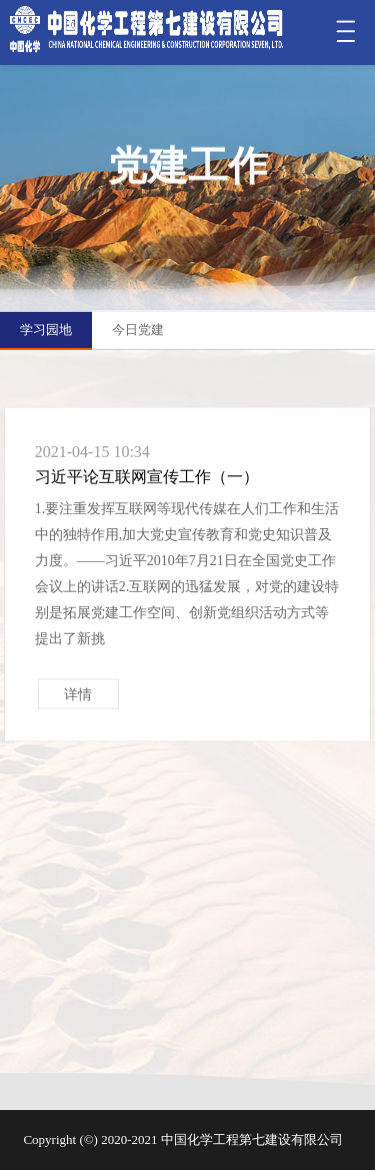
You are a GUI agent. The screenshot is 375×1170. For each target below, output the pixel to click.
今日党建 (138, 329)
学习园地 (46, 329)
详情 (78, 700)
